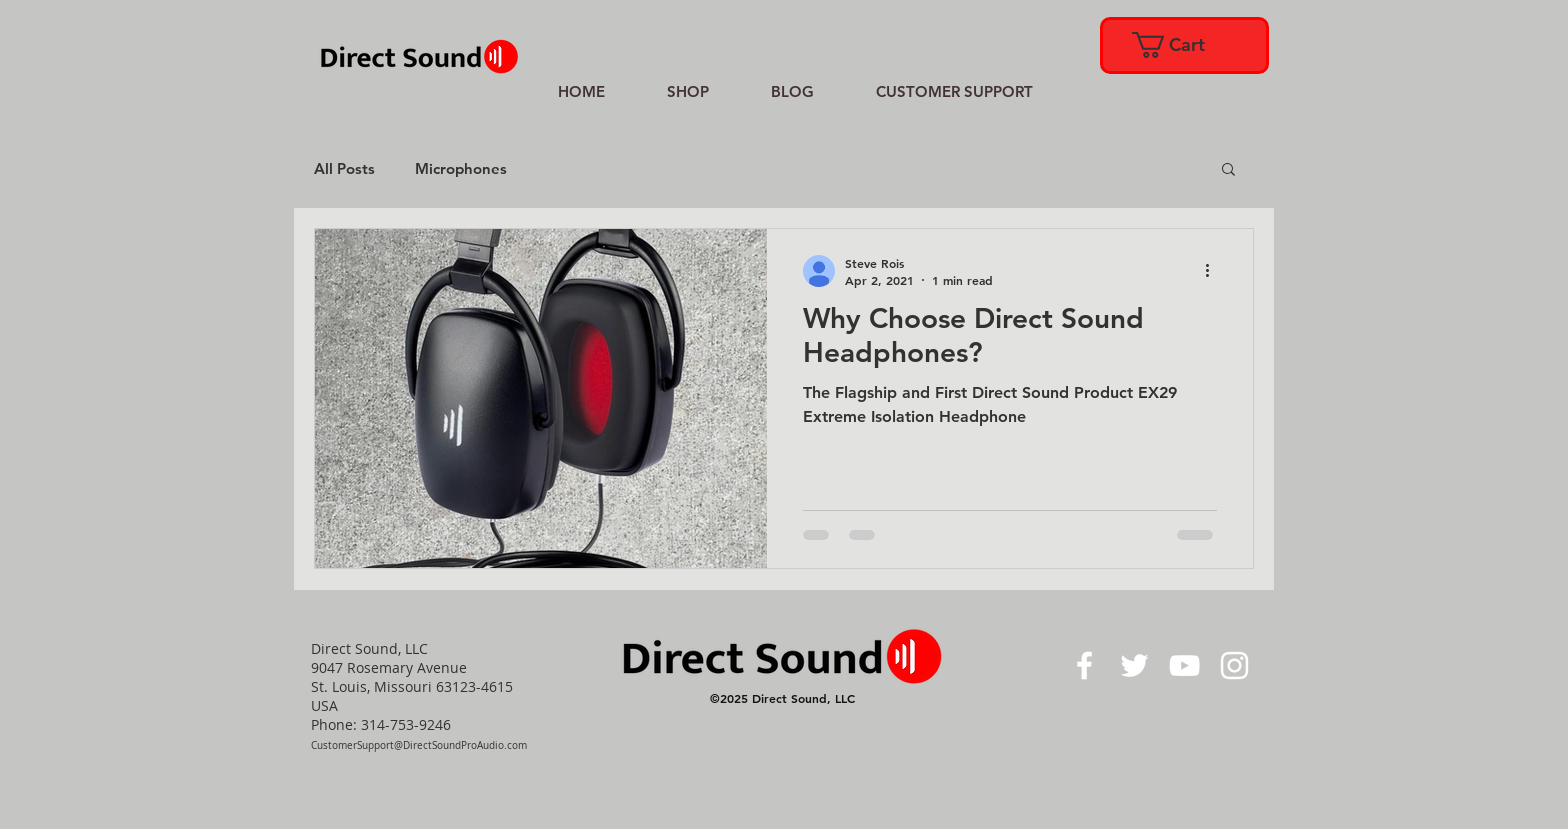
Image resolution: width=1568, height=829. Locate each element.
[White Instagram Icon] (1234, 665)
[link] (1183, 45)
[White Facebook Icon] (1084, 665)
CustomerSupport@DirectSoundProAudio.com (419, 745)
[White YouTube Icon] (1184, 665)
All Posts (344, 168)
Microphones (461, 168)
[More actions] (1214, 271)
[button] (1228, 170)
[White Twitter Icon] (1134, 665)
